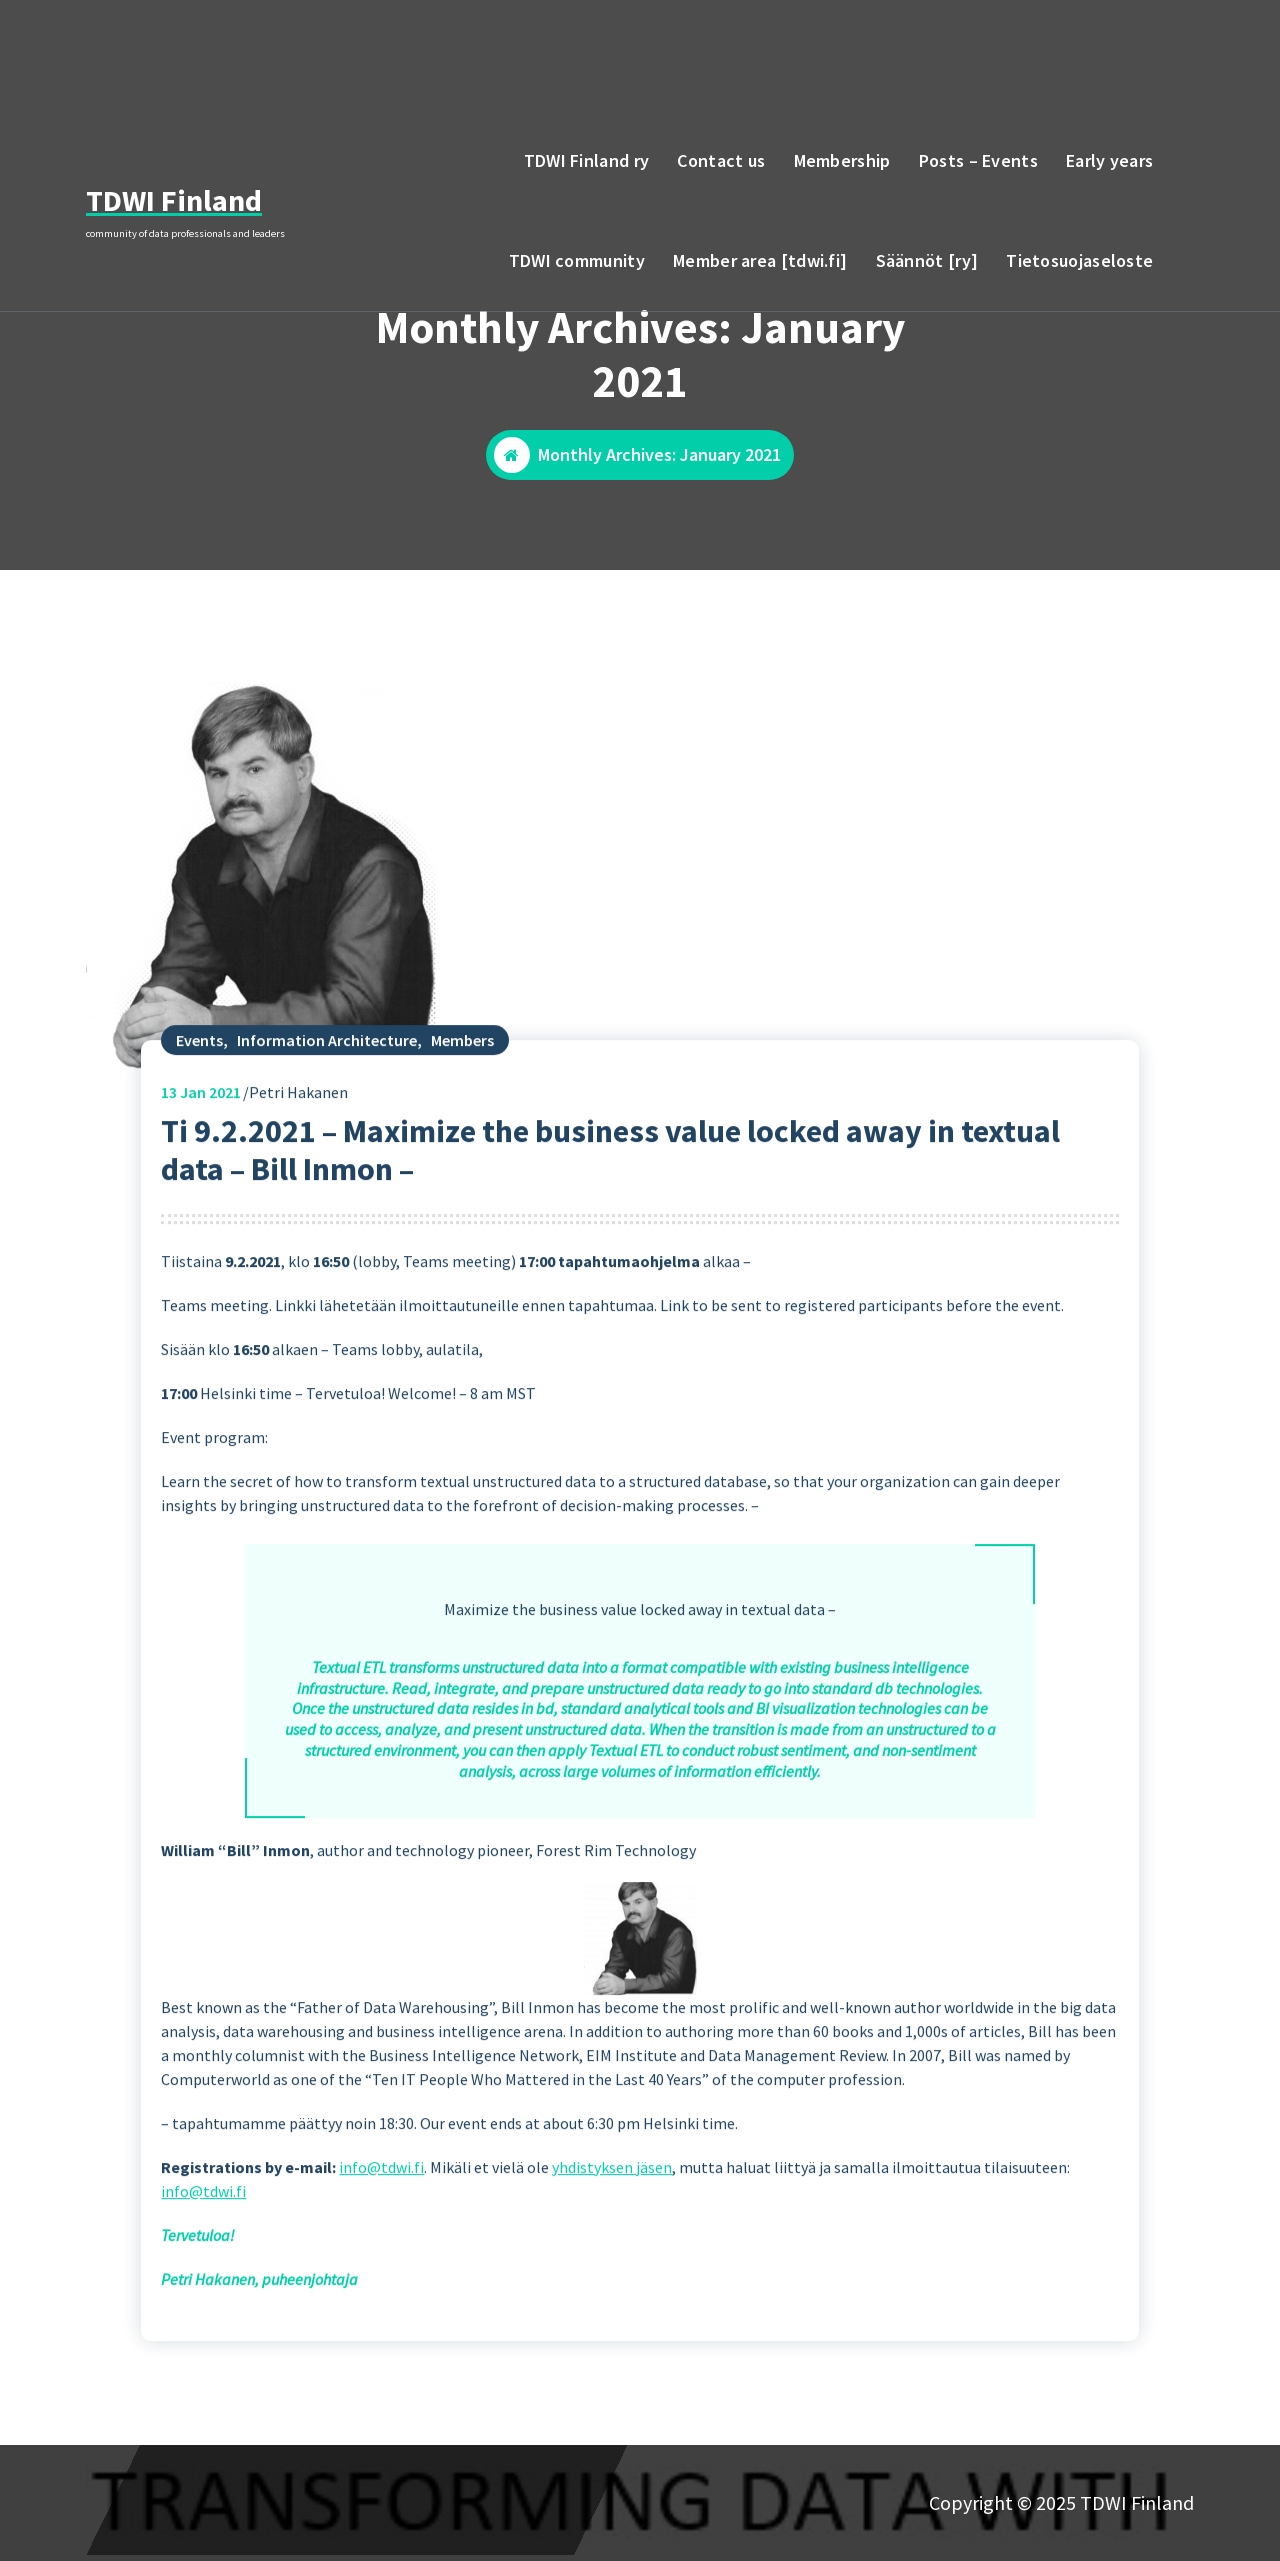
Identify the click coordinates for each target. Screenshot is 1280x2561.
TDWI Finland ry (587, 160)
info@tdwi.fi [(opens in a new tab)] (381, 2228)
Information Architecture (327, 1102)
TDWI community (577, 260)
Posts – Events (978, 160)
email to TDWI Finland (1071, 49)
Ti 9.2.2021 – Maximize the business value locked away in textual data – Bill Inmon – (610, 1212)
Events (199, 1102)
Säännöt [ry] (927, 260)
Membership (842, 160)
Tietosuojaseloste (1079, 260)
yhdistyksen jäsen (612, 2228)
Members (462, 1102)
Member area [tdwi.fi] (760, 260)
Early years (1109, 160)
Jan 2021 (201, 1154)
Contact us (721, 160)
